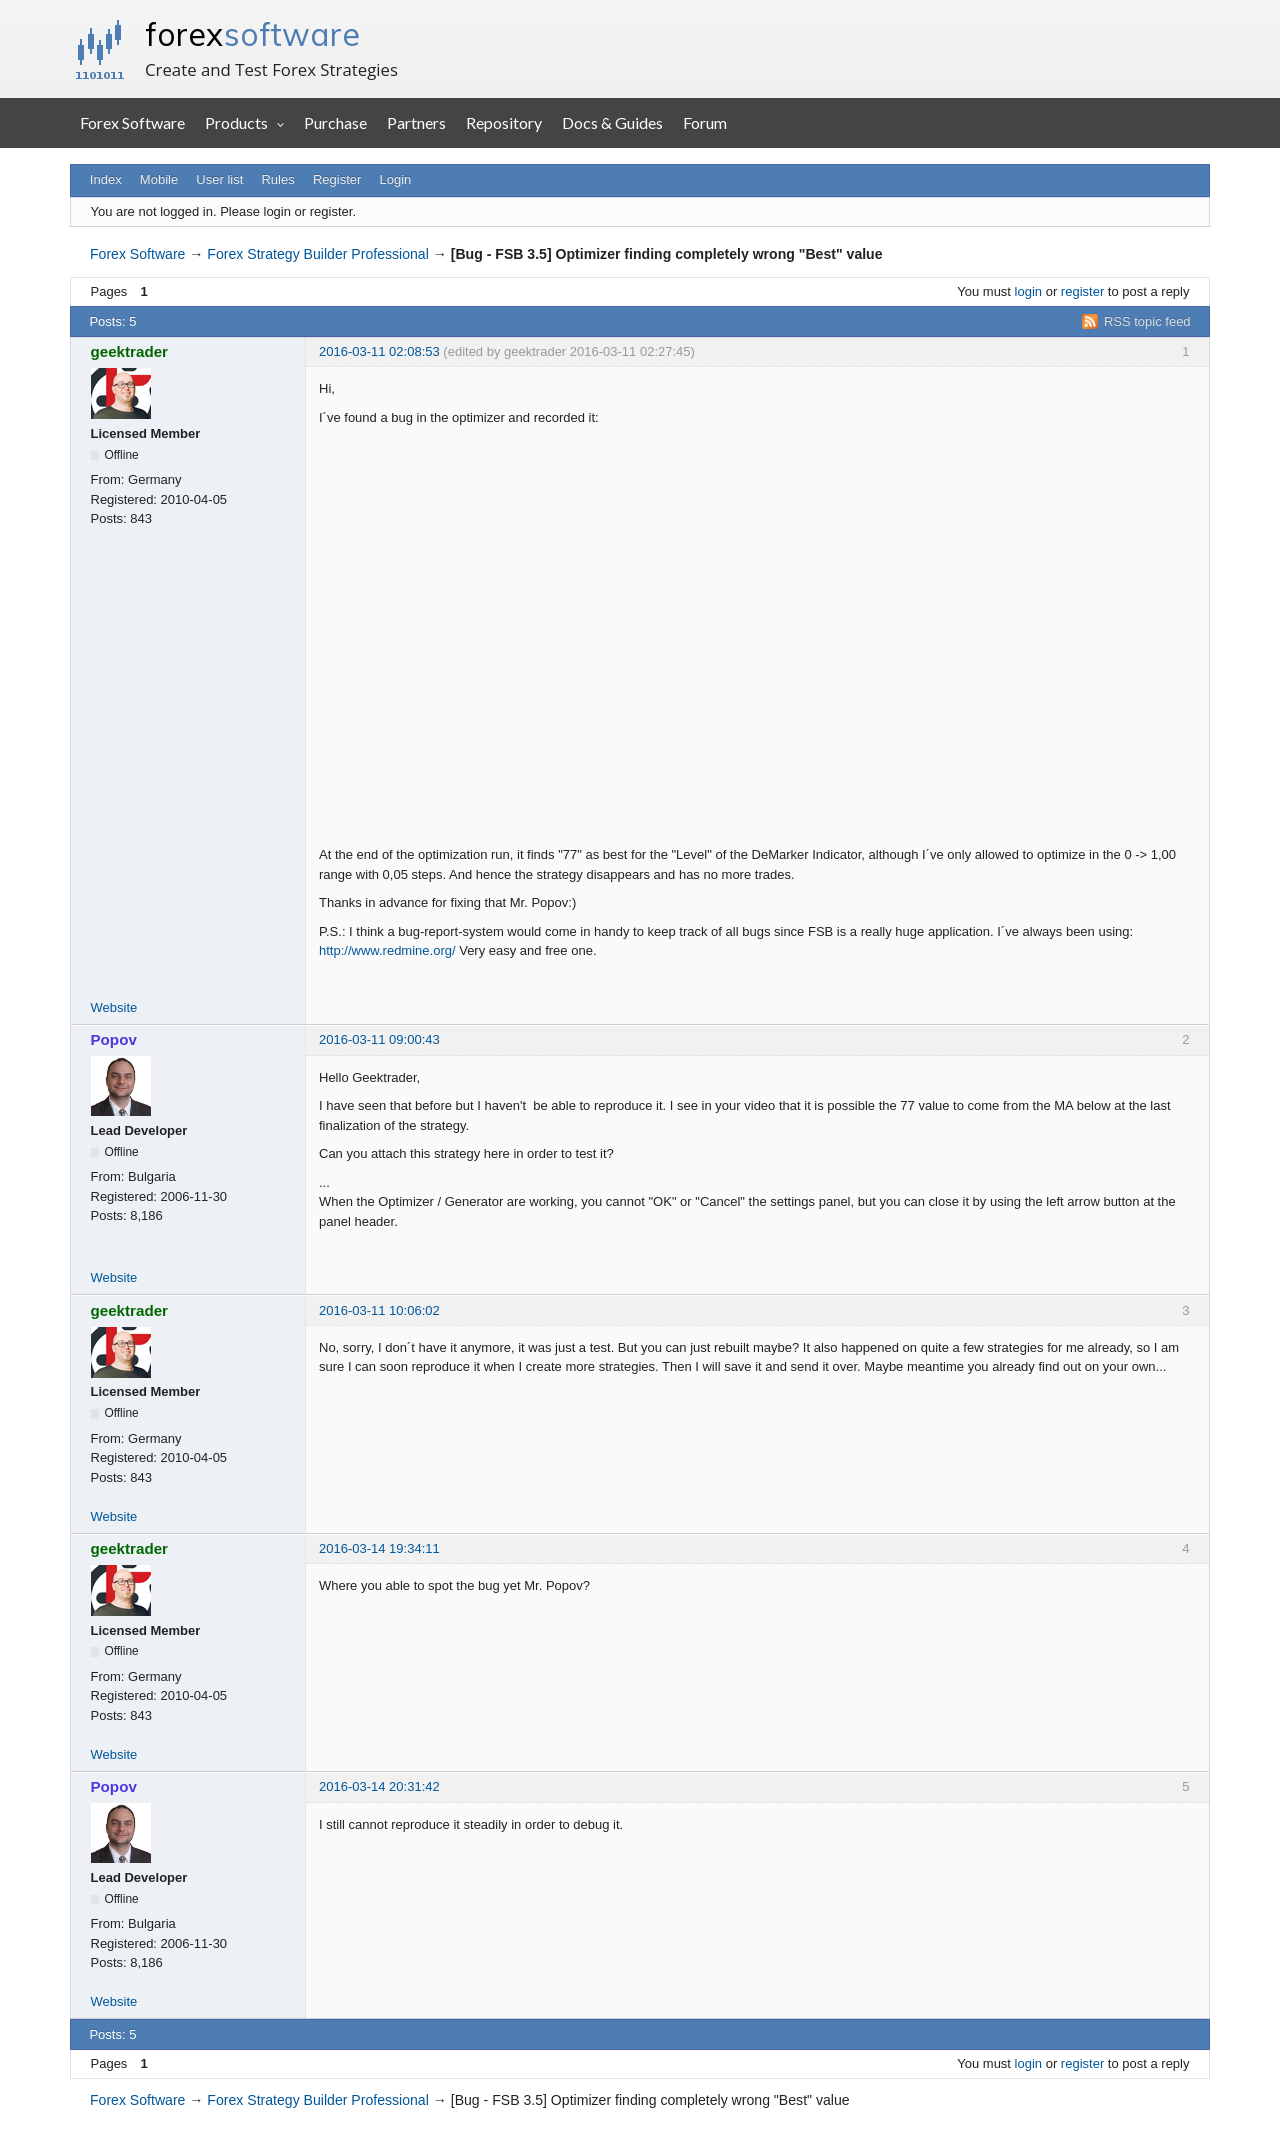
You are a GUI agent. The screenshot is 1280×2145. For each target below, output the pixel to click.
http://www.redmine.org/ (387, 950)
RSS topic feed (1147, 321)
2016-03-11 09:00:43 (379, 1039)
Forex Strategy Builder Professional (317, 254)
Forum (705, 122)
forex (252, 34)
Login (396, 179)
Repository (504, 122)
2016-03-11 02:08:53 (379, 351)
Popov (114, 1039)
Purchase (335, 122)
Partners (416, 122)
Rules (277, 179)
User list (219, 179)
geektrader (130, 351)
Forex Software (132, 122)
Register (337, 179)
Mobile (159, 179)
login (1028, 291)
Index (106, 179)
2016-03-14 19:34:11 (379, 1548)
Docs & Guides (612, 122)
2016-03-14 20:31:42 (379, 1786)
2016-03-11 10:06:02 (379, 1310)
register (1082, 291)
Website (114, 1007)
